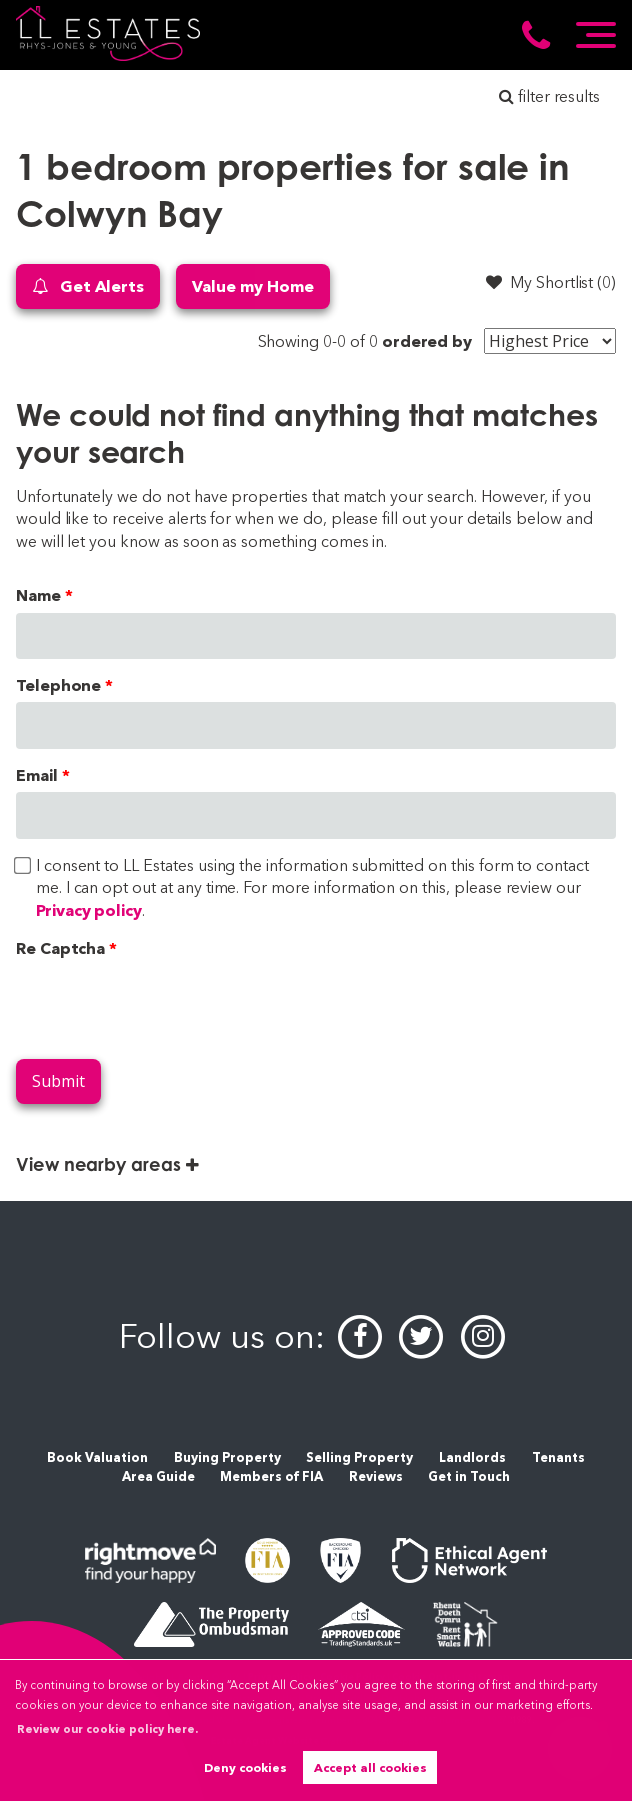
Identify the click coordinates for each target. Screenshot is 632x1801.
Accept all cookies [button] (370, 1767)
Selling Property (359, 1457)
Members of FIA (271, 1476)
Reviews (376, 1476)
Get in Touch (469, 1476)
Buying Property (227, 1457)
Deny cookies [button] (245, 1767)
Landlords (472, 1457)
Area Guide (158, 1476)
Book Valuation (97, 1457)
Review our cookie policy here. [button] (107, 1729)
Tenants (558, 1457)
